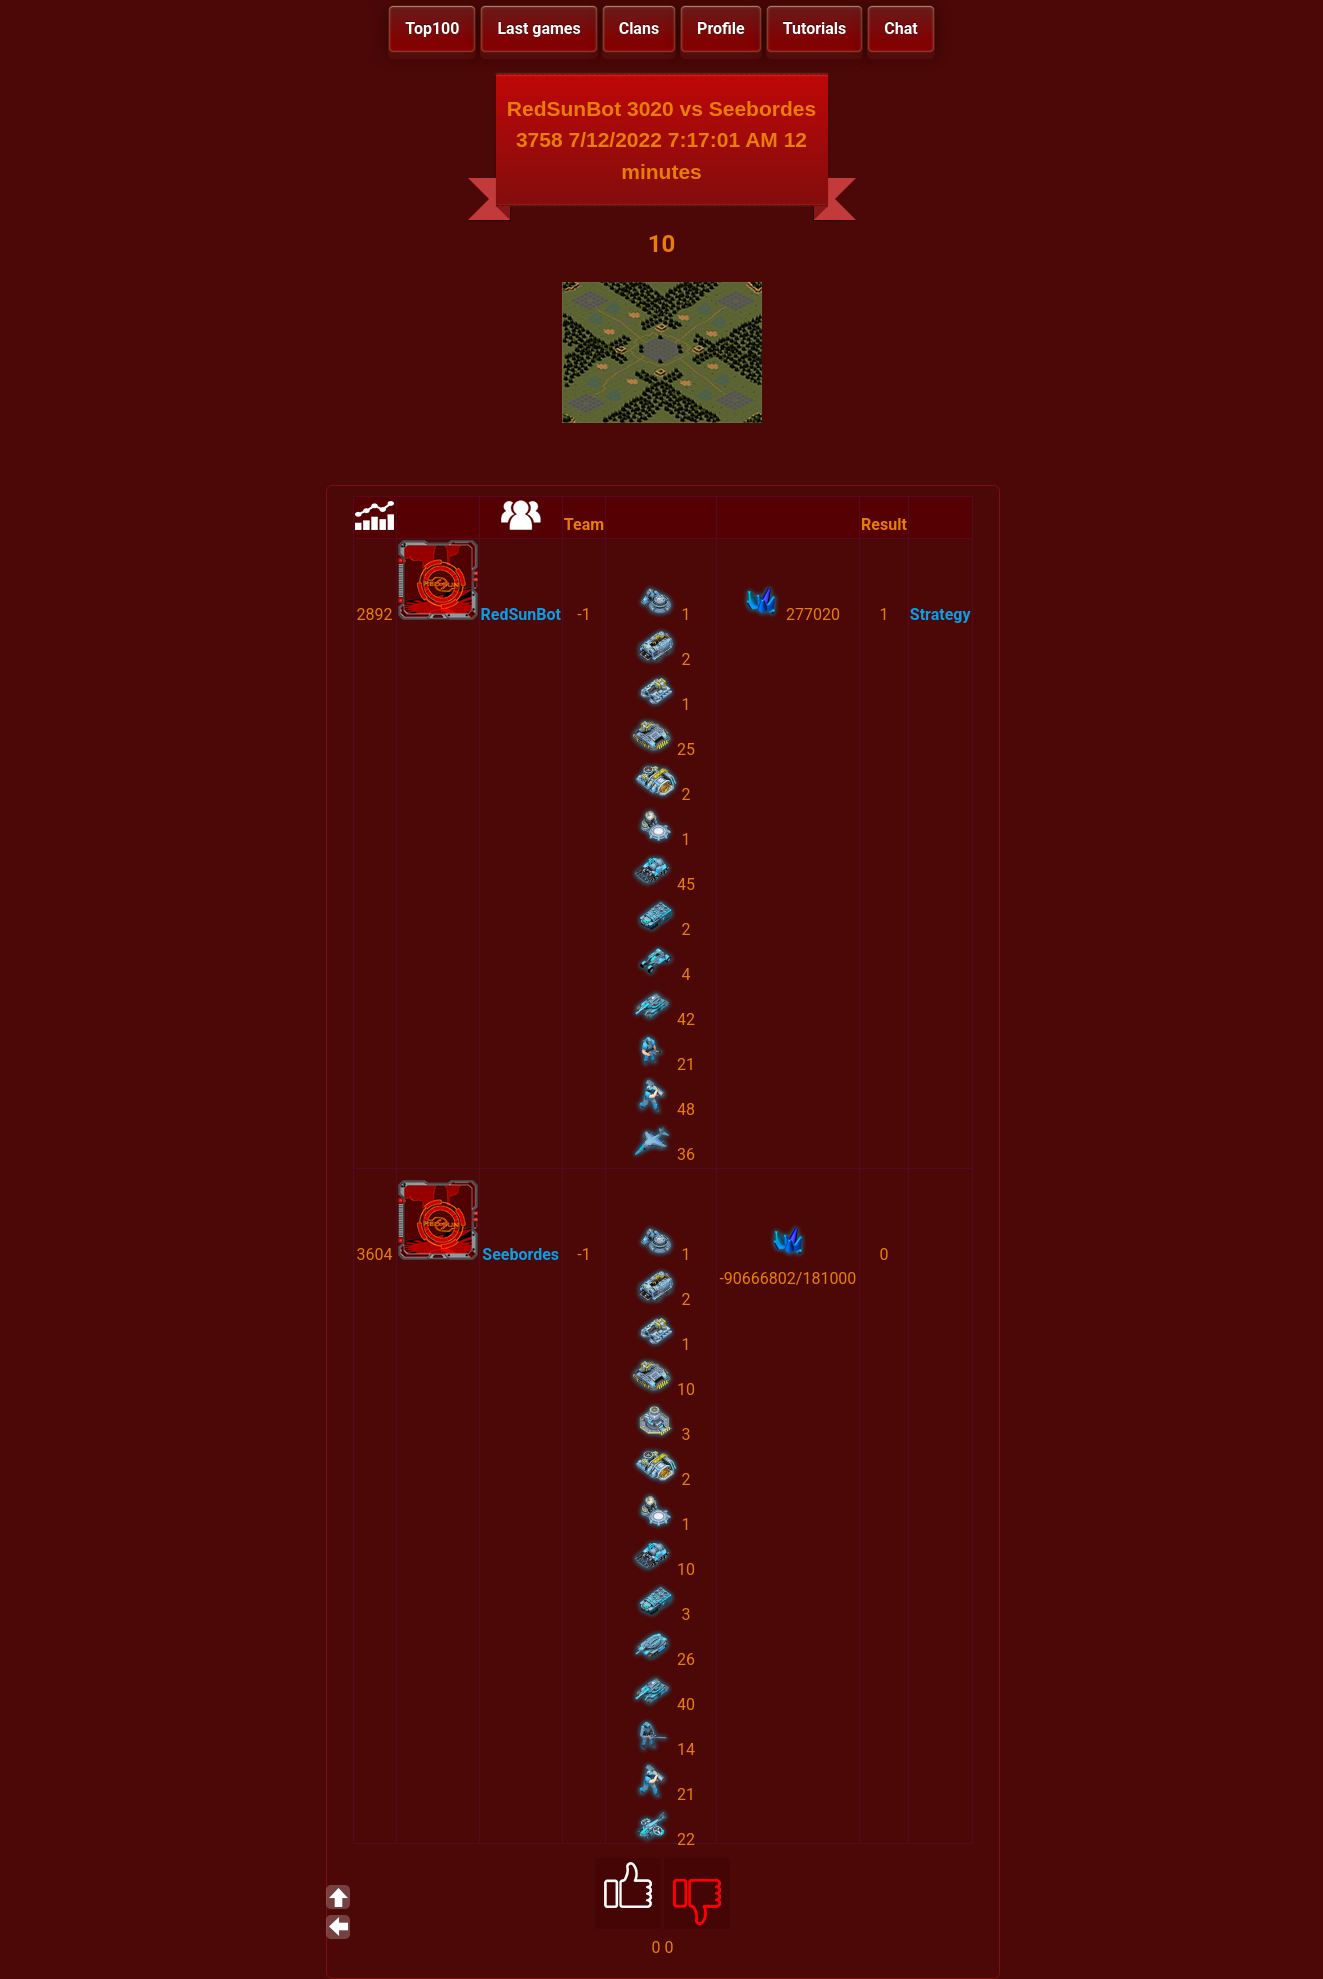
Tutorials (815, 28)
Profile (721, 28)
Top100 (432, 28)
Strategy (940, 614)
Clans (639, 28)
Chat (900, 28)
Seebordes (520, 1254)
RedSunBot (521, 614)
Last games (538, 28)
